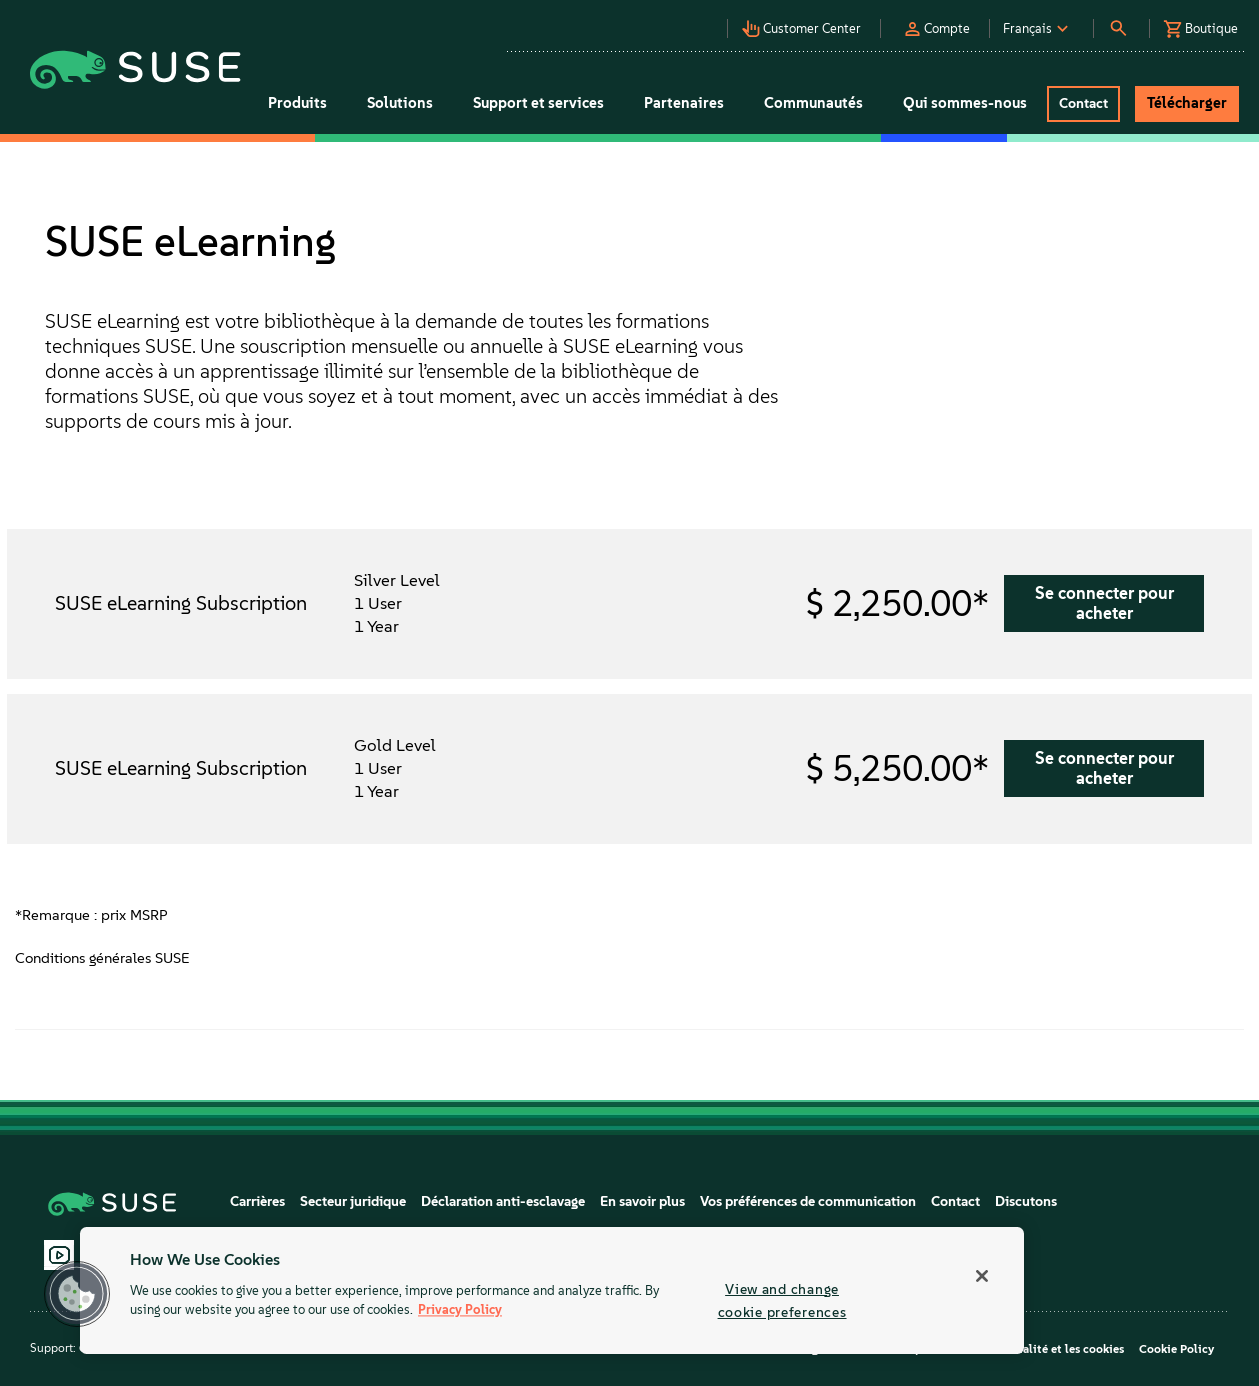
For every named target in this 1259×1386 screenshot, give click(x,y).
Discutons (1026, 1201)
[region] (552, 1290)
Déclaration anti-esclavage (503, 1201)
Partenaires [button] (684, 103)
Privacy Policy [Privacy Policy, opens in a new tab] (460, 1310)
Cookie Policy (1176, 1349)
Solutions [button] (400, 103)
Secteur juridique (353, 1201)
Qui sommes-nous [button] (965, 103)
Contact (955, 1201)
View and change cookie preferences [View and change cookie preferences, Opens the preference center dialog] (782, 1300)
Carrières (257, 1201)
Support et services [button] (538, 103)
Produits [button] (297, 103)
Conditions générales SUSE (102, 958)
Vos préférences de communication (808, 1201)
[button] (807, 23)
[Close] (982, 1276)
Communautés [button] (813, 103)
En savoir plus (642, 1201)
